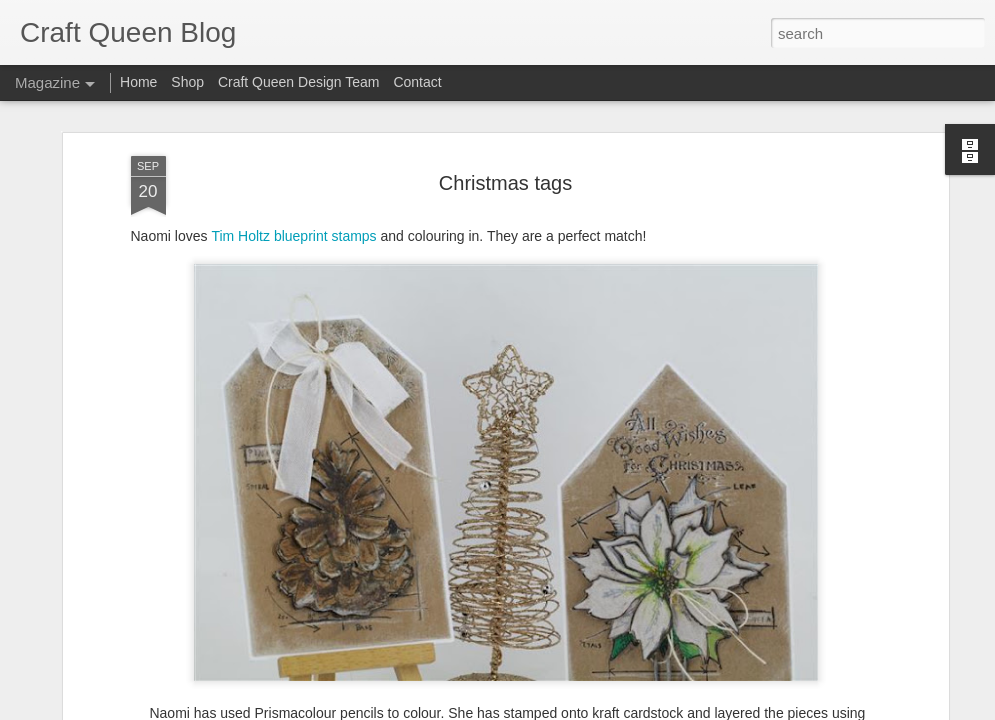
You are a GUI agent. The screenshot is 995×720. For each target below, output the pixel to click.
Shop (187, 82)
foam (503, 605)
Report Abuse (618, 709)
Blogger (560, 709)
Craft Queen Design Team (299, 82)
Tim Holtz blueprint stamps (293, 107)
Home (138, 82)
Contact (417, 82)
